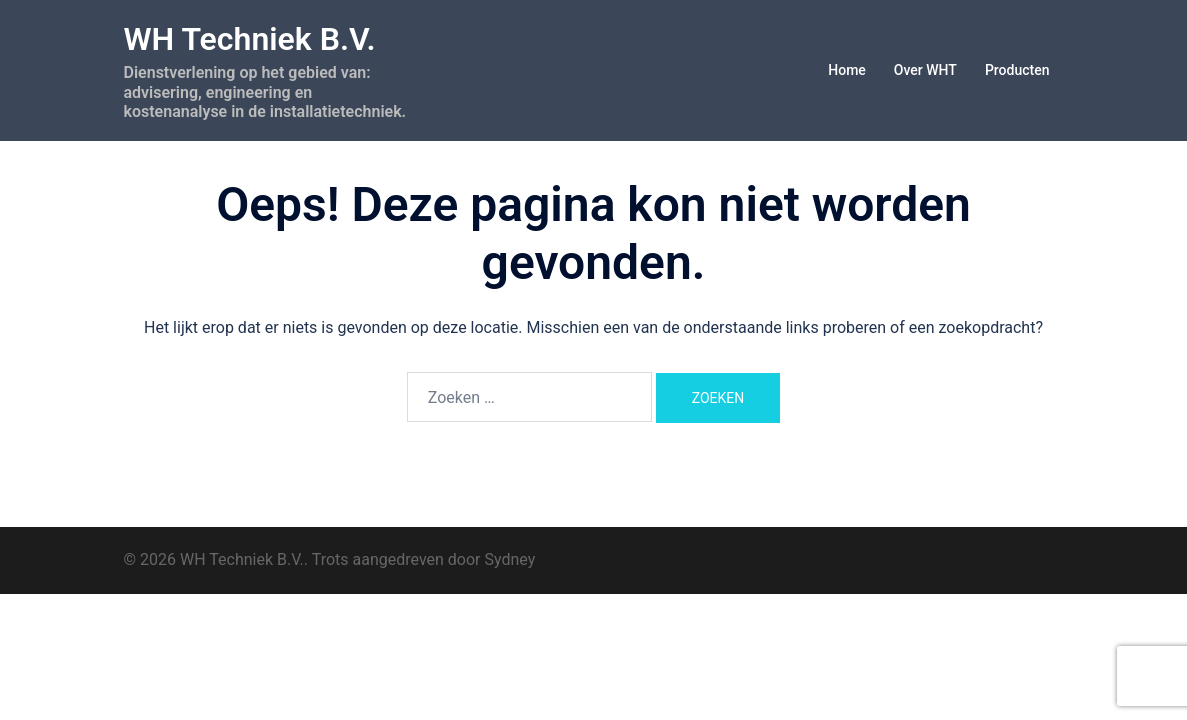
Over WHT (925, 70)
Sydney (510, 559)
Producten (1017, 70)
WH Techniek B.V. (250, 39)
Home (847, 70)
